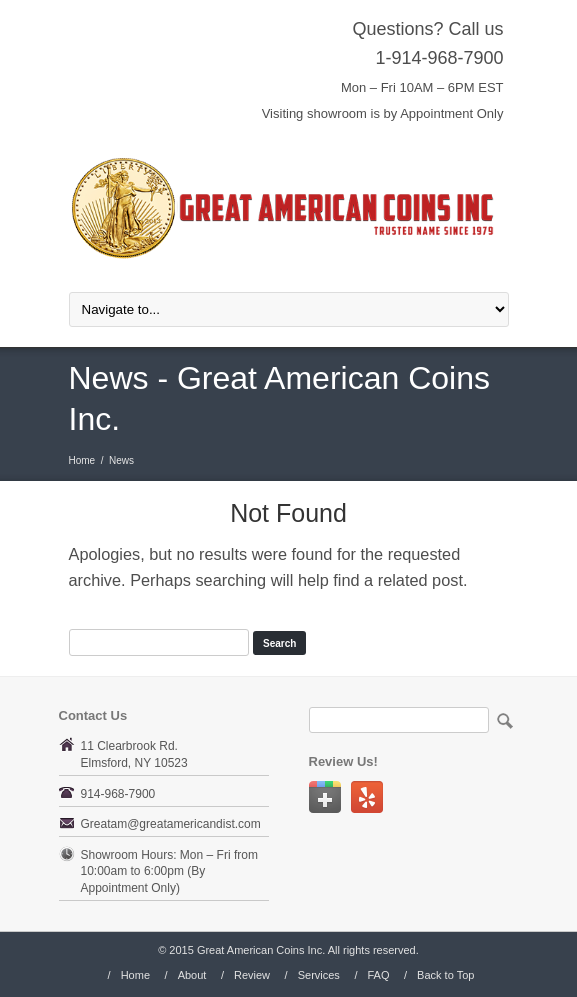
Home (82, 460)
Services (319, 975)
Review (252, 975)
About (192, 975)
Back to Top (445, 975)
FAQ (378, 975)
